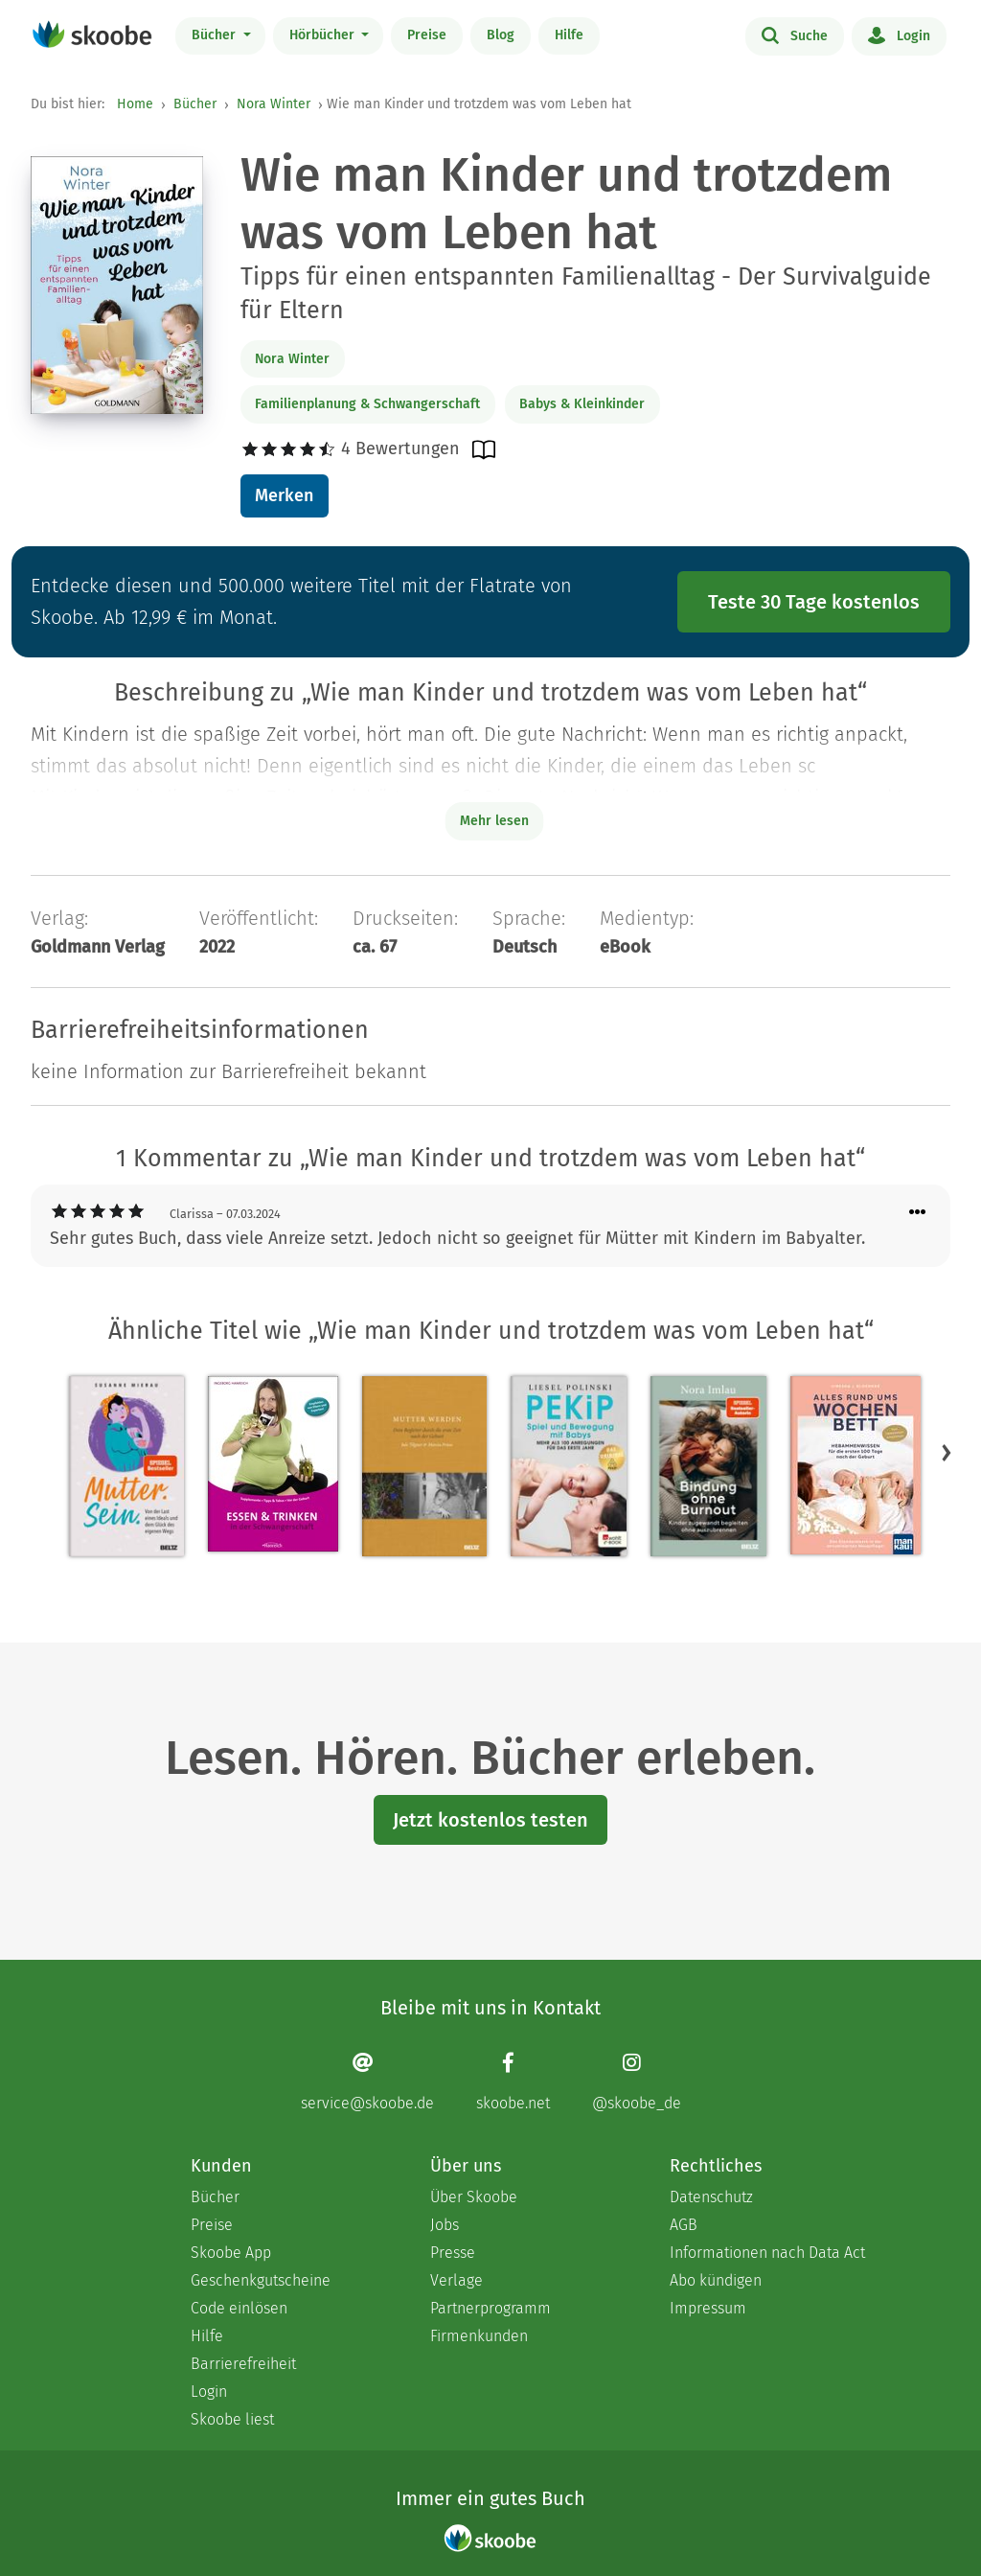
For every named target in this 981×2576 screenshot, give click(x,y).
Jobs (444, 2225)
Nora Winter (273, 104)
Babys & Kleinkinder (582, 404)
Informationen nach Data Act (767, 2252)
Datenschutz (711, 2197)
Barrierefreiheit (243, 2364)
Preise (426, 35)
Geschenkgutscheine (261, 2280)
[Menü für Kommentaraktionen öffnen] (917, 1213)
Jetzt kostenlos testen (490, 1819)
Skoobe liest (232, 2419)
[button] (946, 1452)
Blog (500, 35)
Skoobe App (231, 2252)
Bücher (216, 35)
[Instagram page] (636, 2082)
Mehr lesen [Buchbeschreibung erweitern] (494, 821)
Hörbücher (323, 35)
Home (135, 104)
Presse (452, 2252)
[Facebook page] (513, 2082)
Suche (795, 34)
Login (899, 34)
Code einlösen (239, 2308)
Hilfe (569, 35)
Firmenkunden (479, 2336)
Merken (284, 495)
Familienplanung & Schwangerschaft (367, 404)
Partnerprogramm (490, 2308)
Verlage (456, 2280)
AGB (683, 2225)
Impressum (708, 2308)
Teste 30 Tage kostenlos (814, 601)
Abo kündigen (716, 2280)
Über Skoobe (473, 2197)
